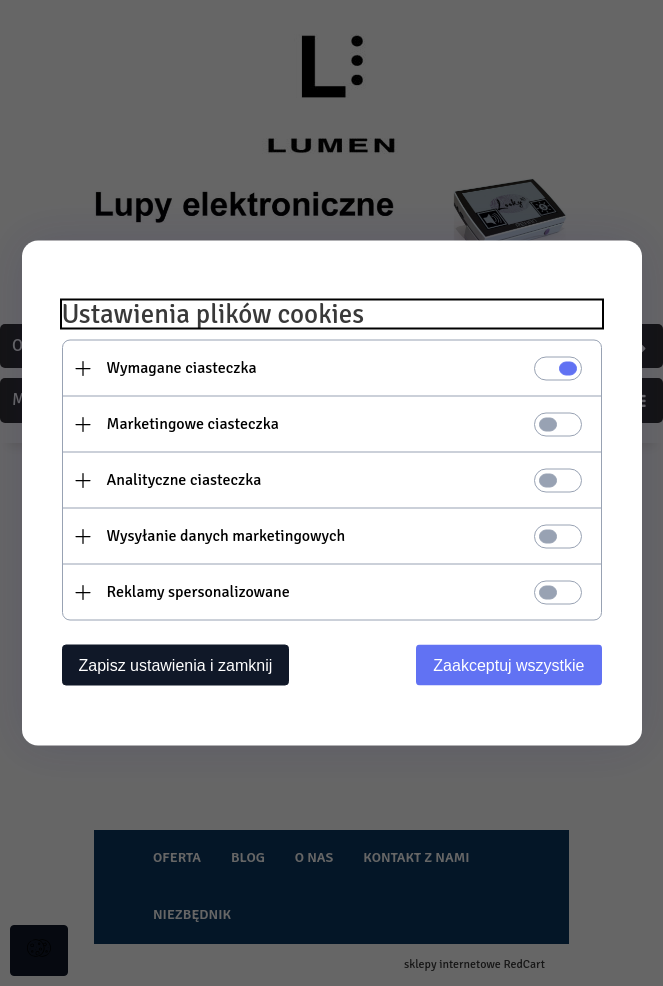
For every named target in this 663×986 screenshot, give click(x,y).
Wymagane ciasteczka (182, 368)
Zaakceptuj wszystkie (508, 665)
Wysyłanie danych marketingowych (226, 536)
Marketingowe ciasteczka (193, 424)
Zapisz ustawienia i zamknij (176, 665)
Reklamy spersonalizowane (198, 592)
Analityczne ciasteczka (184, 480)
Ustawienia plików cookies (213, 314)
